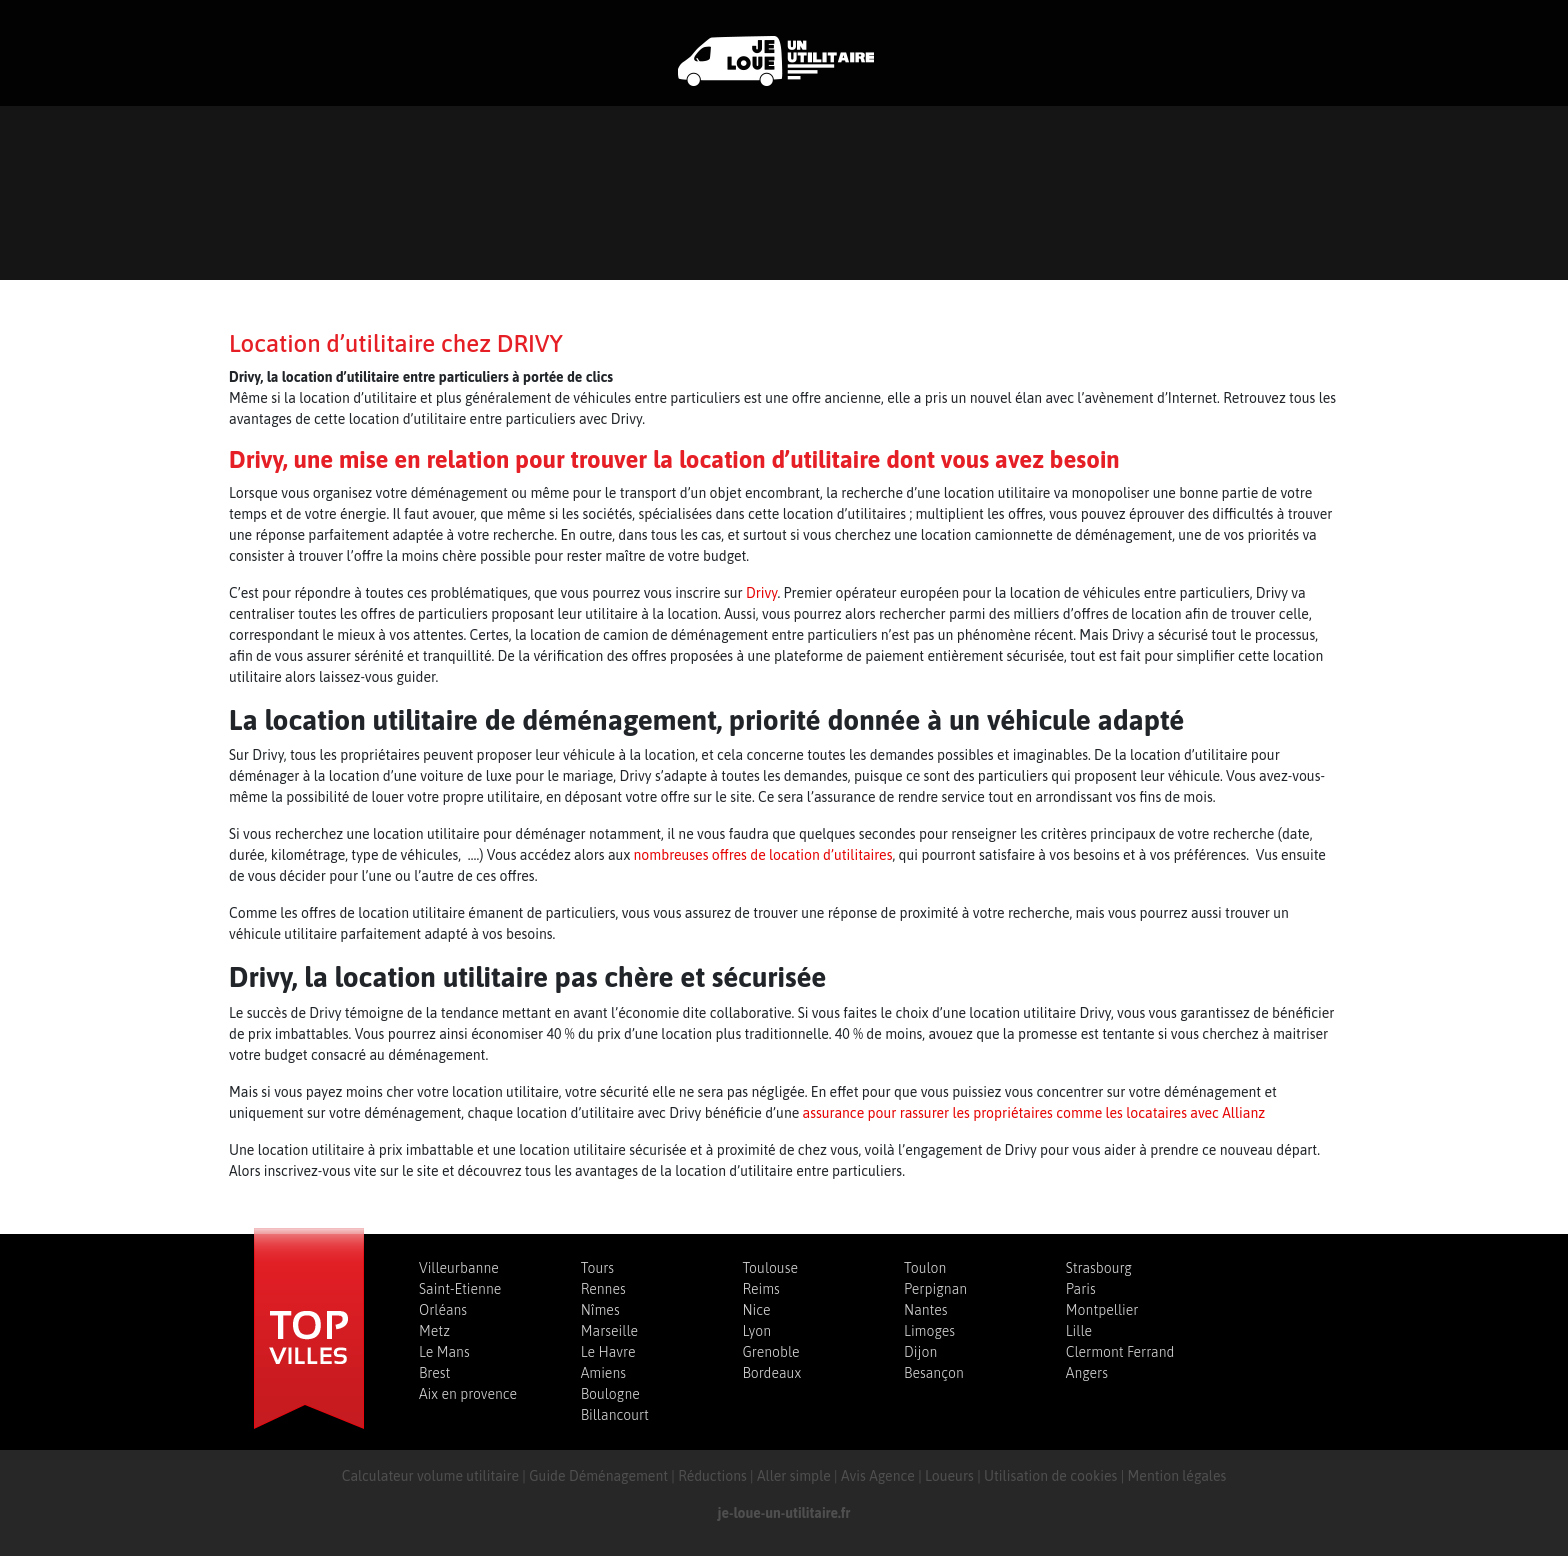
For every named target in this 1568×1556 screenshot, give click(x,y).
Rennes (603, 1289)
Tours (597, 1268)
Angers (1087, 1373)
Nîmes (600, 1310)
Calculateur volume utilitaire (430, 1476)
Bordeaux (771, 1373)
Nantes (925, 1310)
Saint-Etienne (460, 1289)
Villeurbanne (459, 1268)
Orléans (443, 1310)
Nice (756, 1310)
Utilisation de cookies (1050, 1476)
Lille (1079, 1331)
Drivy (762, 593)
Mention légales (1177, 1476)
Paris (1081, 1289)
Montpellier (1102, 1310)
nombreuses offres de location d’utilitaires (763, 855)
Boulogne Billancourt (615, 1404)
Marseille (609, 1331)
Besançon (934, 1373)
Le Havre (608, 1352)
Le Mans (444, 1352)
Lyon (756, 1331)
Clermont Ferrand (1120, 1352)
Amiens (603, 1373)
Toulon (925, 1268)
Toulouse (770, 1268)
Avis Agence (878, 1476)
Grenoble (770, 1352)
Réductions (712, 1476)
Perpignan (935, 1289)
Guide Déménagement (598, 1476)
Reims (760, 1289)
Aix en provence (468, 1394)
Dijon (920, 1352)
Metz (434, 1331)
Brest (434, 1373)
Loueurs (949, 1476)
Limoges (929, 1331)
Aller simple (794, 1476)
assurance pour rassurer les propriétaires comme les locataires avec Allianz (1034, 1113)
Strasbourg (1099, 1268)
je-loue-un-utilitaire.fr (784, 1513)
